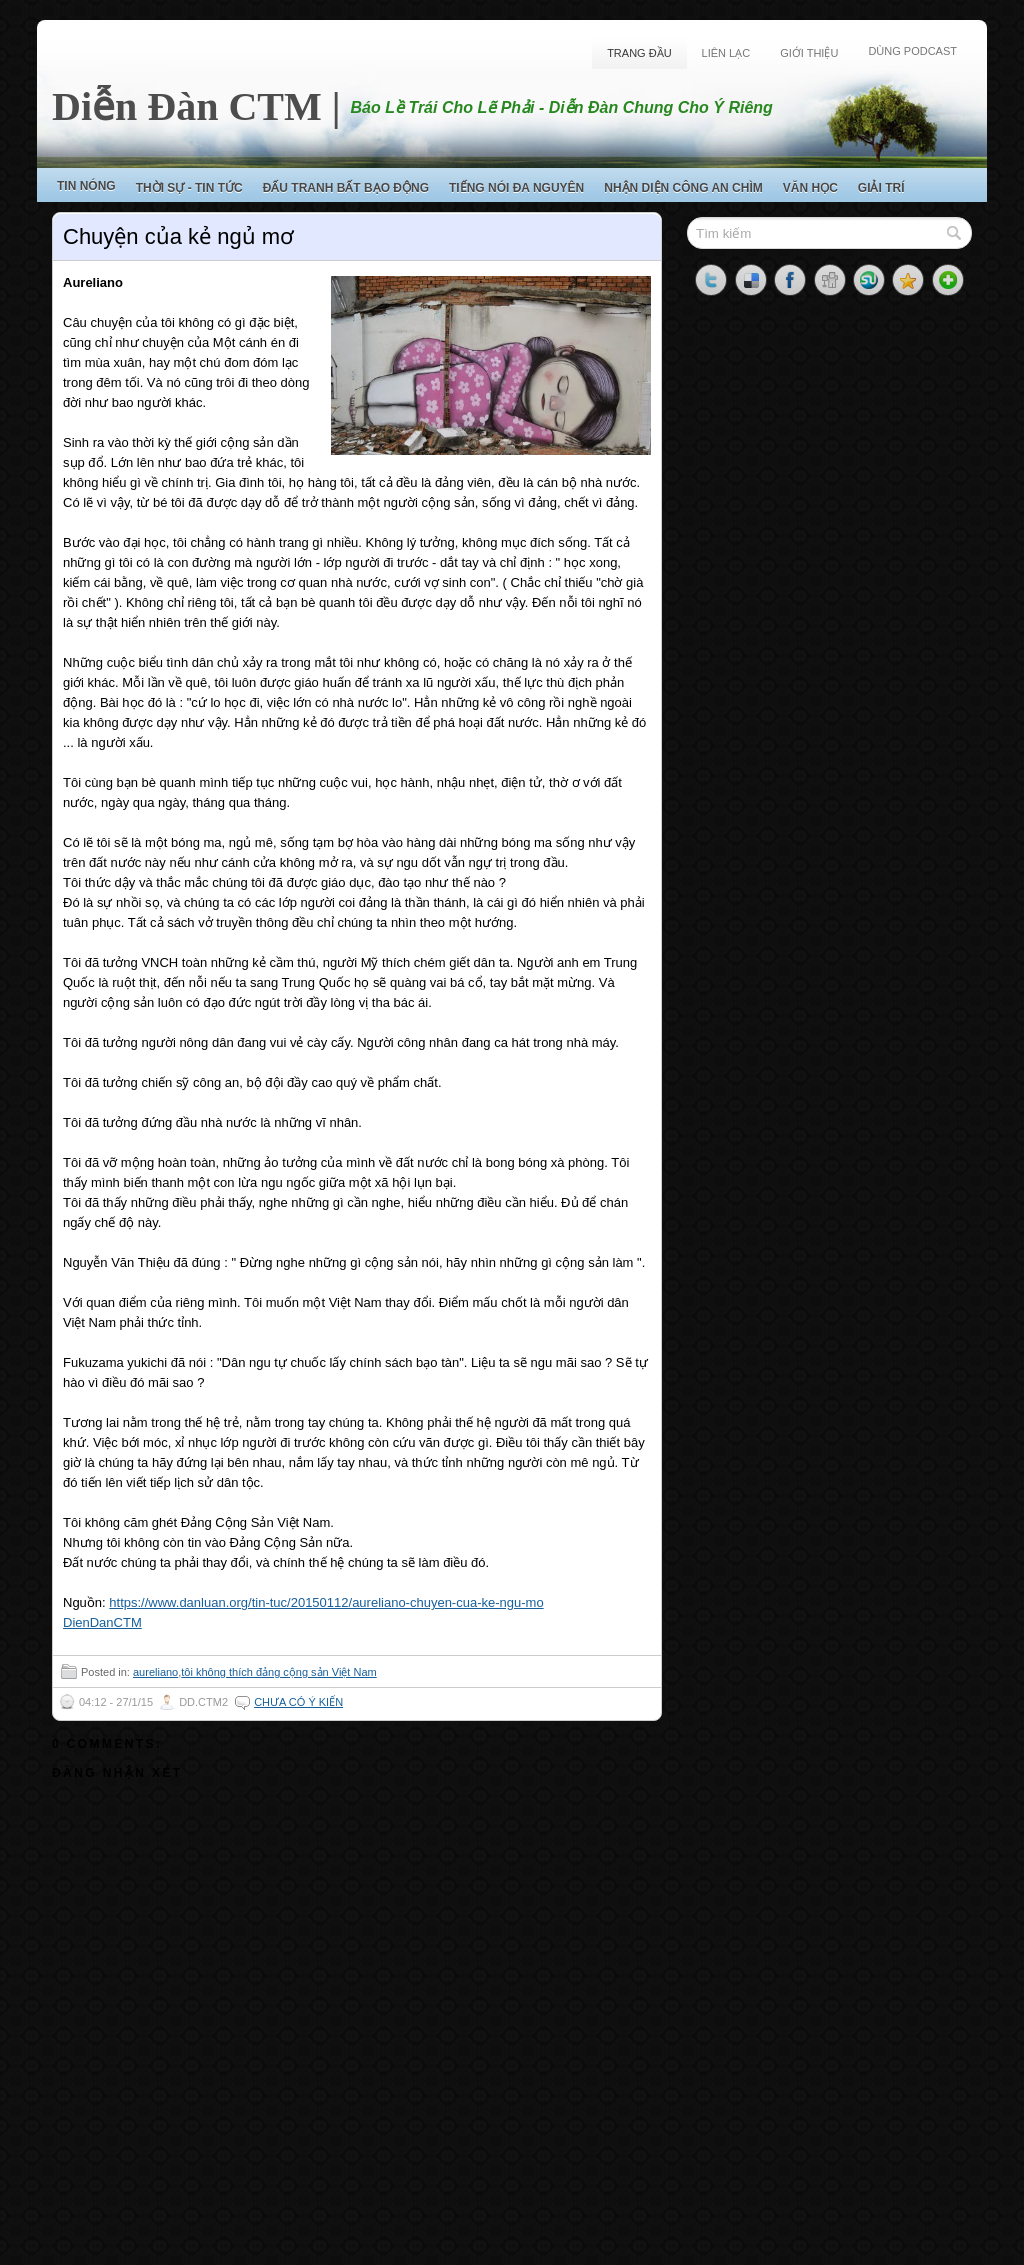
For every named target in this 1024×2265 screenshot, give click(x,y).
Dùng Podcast (912, 51)
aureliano (155, 1672)
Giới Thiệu (809, 53)
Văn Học (810, 188)
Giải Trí (881, 188)
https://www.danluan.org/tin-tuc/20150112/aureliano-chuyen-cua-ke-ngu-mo (326, 1602)
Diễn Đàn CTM (187, 106)
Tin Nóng (86, 186)
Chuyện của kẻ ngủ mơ (178, 236)
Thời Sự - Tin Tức (189, 188)
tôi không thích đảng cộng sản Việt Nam (278, 1672)
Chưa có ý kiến (298, 1702)
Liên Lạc (726, 53)
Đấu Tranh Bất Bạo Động (346, 188)
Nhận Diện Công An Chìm (683, 188)
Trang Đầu (639, 53)
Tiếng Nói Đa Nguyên (516, 188)
